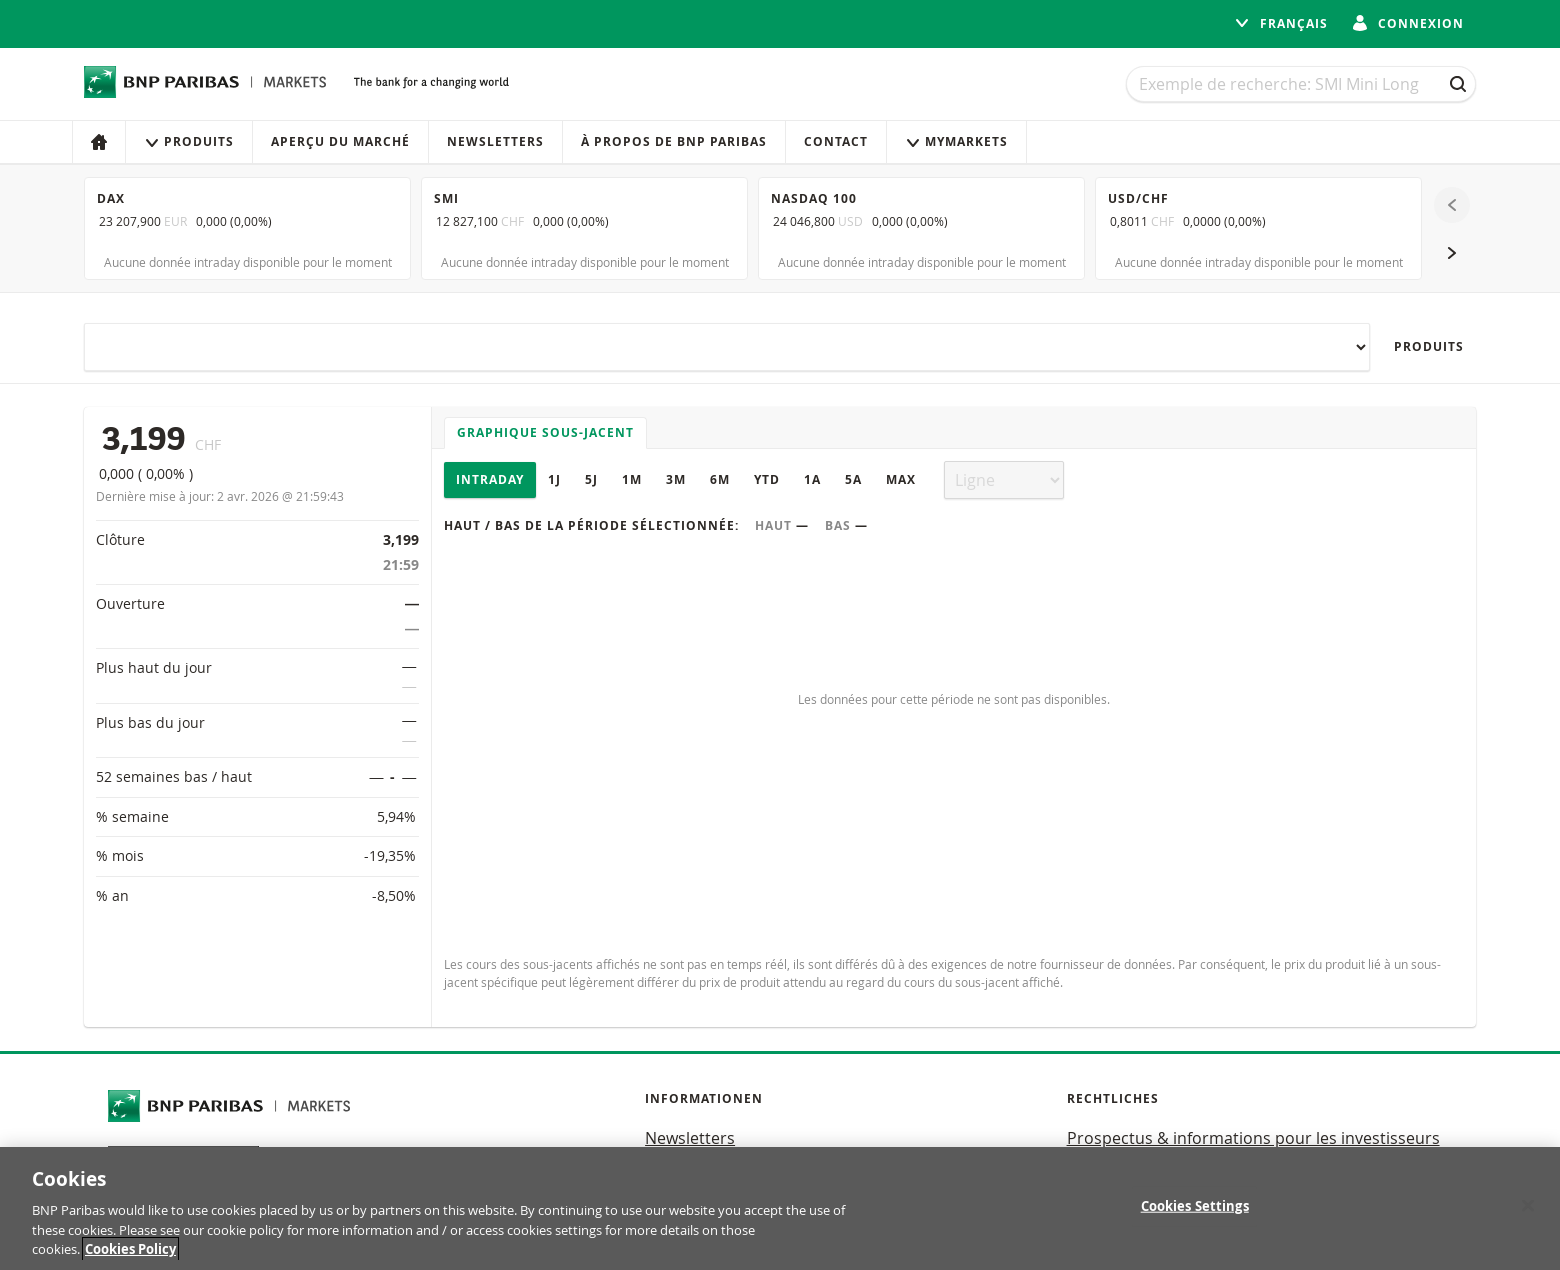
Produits (189, 141)
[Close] (1528, 1208)
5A (853, 479)
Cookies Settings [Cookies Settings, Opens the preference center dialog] (1195, 1208)
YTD (767, 479)
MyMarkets (956, 141)
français (1281, 23)
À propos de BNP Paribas (674, 141)
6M (720, 479)
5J (591, 479)
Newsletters (495, 141)
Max (901, 479)
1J (554, 479)
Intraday (490, 479)
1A (812, 479)
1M (632, 479)
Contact (836, 141)
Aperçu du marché (340, 141)
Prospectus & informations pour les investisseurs (1253, 1138)
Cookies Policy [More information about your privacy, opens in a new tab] (130, 1252)
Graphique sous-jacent (545, 432)
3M (676, 479)
